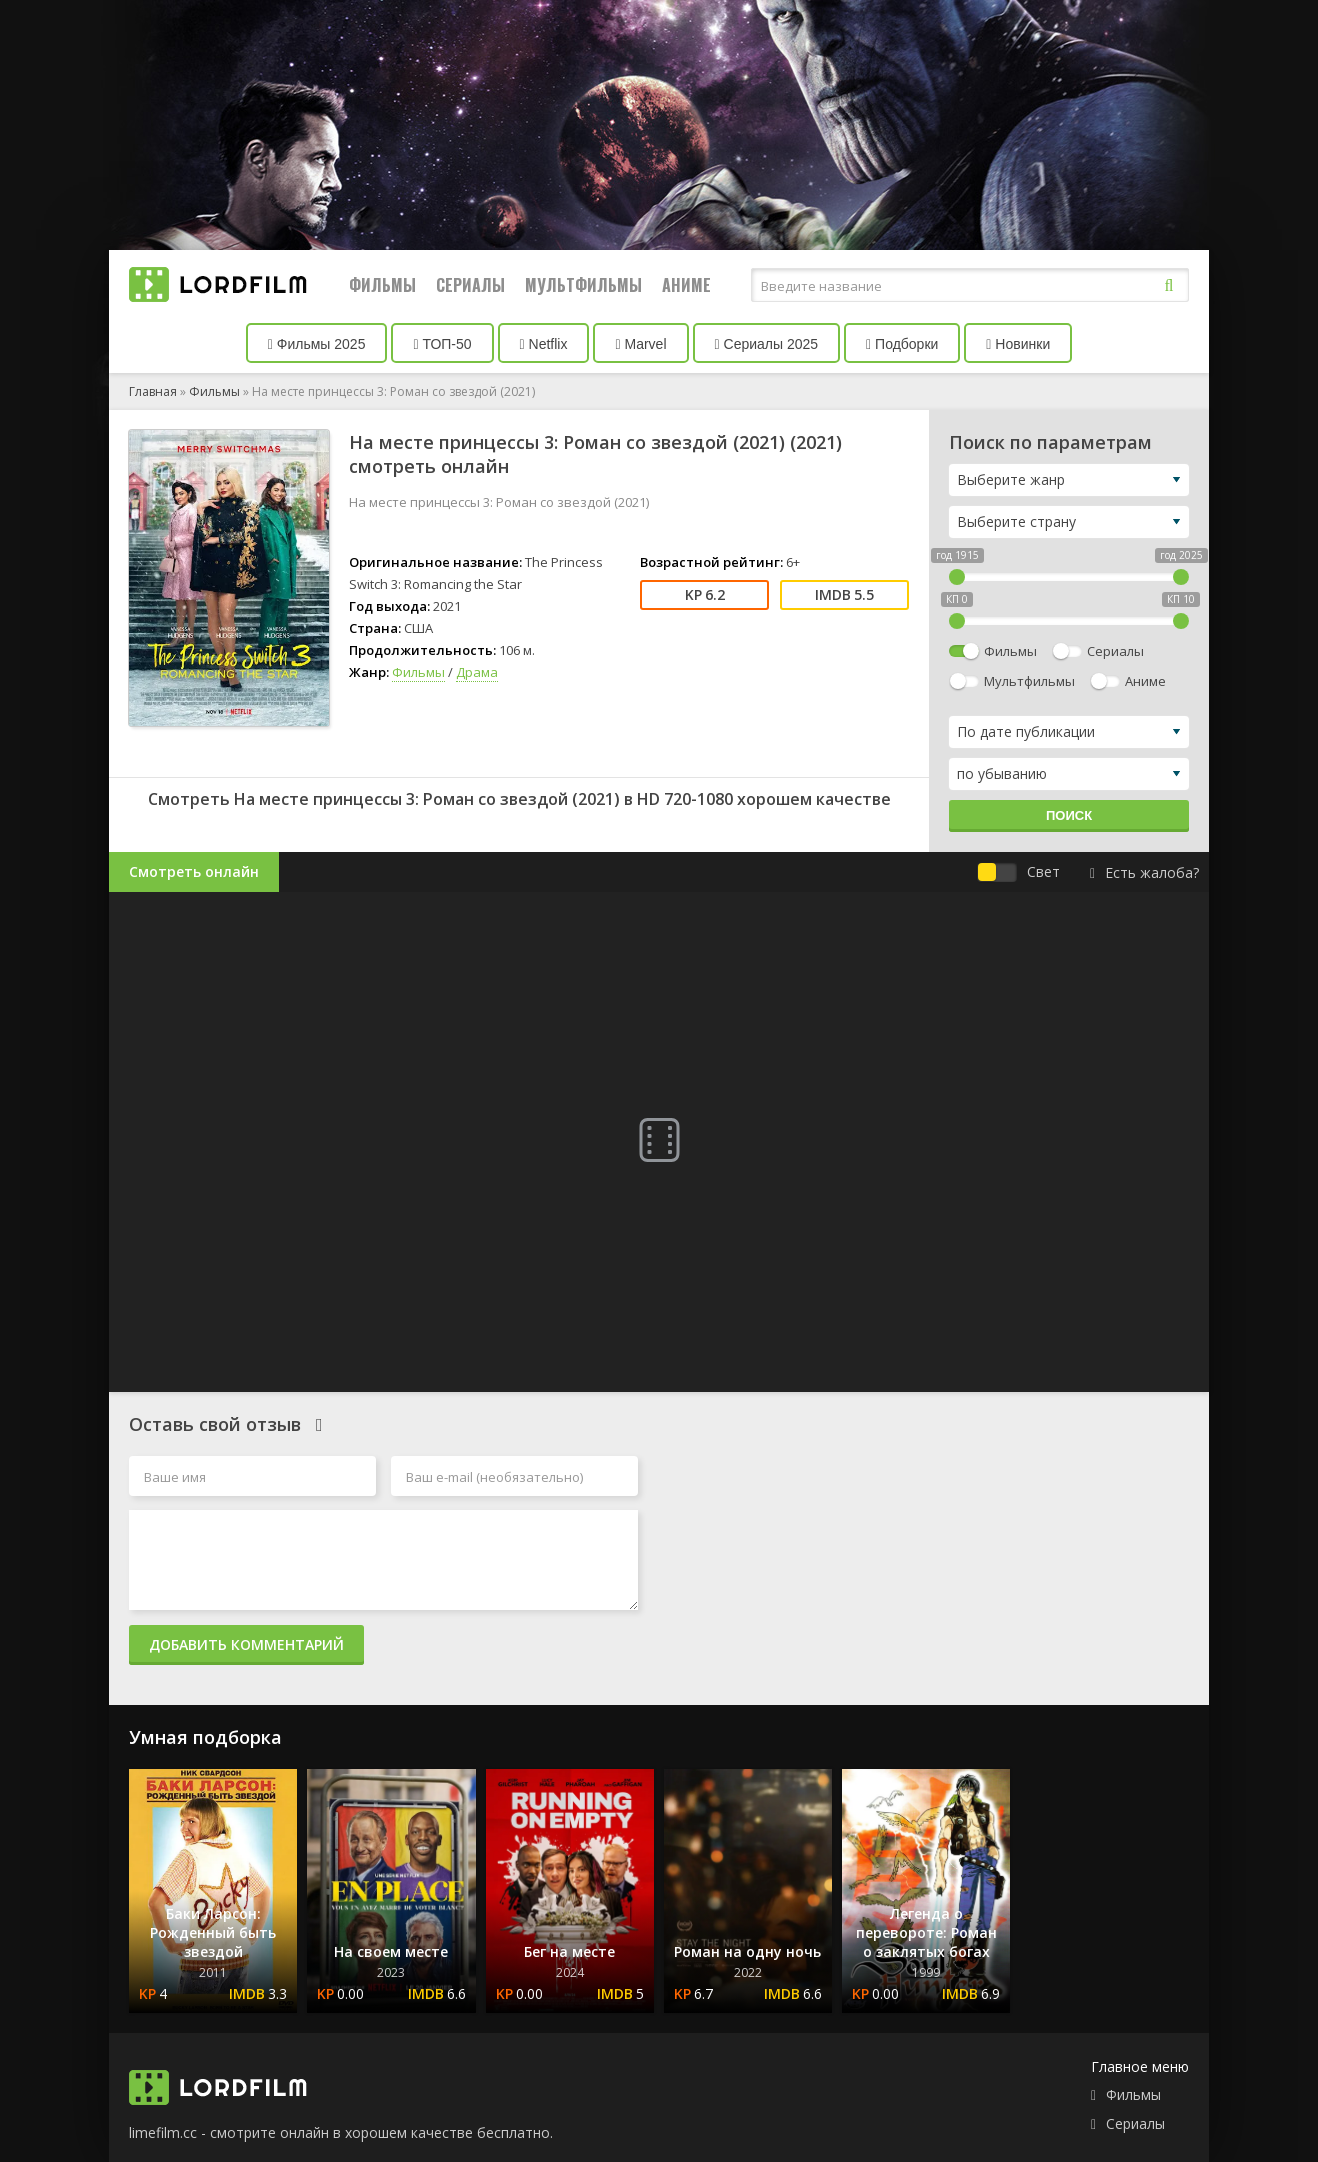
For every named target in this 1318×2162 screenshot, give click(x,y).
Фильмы (382, 285)
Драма (477, 672)
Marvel (640, 344)
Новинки (1018, 344)
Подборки (902, 344)
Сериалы (470, 285)
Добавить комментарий (246, 1644)
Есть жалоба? (1144, 872)
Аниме (686, 285)
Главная (153, 391)
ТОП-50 (442, 344)
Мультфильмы (583, 285)
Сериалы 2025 (767, 344)
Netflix (544, 344)
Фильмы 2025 (317, 344)
